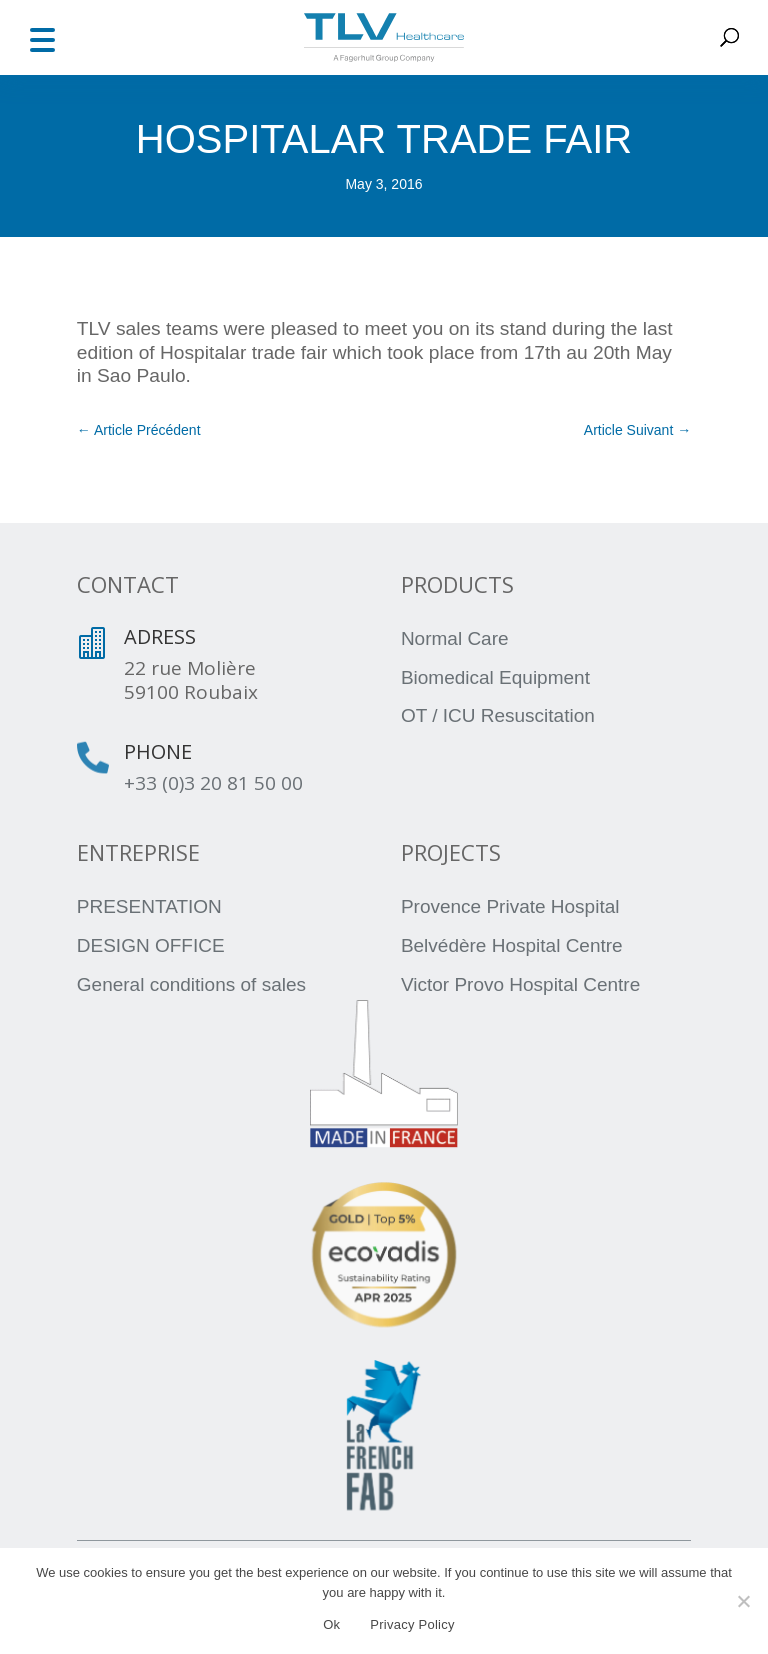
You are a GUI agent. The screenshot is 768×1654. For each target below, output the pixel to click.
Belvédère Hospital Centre (512, 945)
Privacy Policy (412, 1624)
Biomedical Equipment (495, 677)
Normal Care (455, 638)
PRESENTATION (149, 906)
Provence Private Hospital (510, 906)
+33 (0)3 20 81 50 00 (213, 783)
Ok (331, 1624)
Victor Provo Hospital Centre (520, 984)
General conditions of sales (191, 984)
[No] (743, 1601)
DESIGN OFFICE (151, 945)
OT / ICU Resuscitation (498, 715)
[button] (42, 37)
